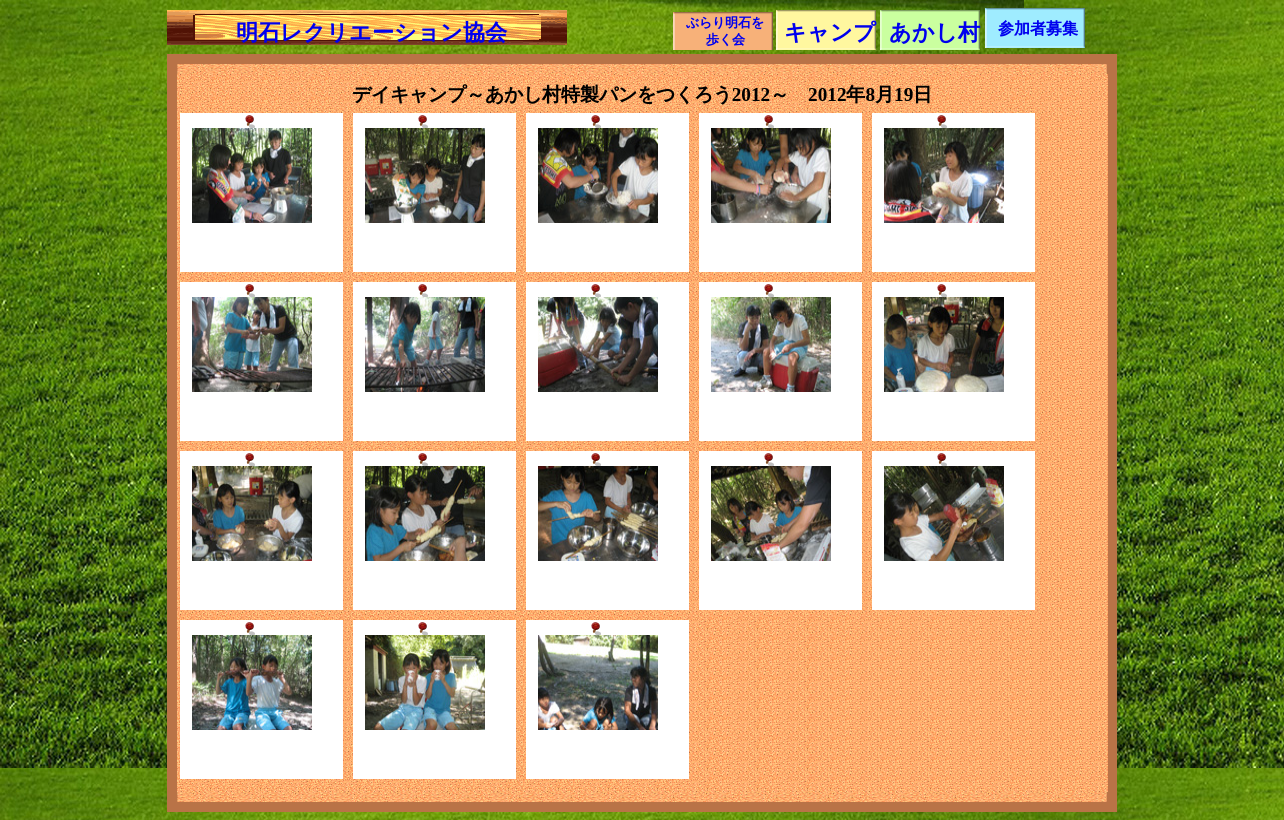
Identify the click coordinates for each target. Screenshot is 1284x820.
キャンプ (830, 32)
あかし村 (934, 32)
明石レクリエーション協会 (371, 32)
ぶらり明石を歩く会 (725, 31)
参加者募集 (1038, 28)
